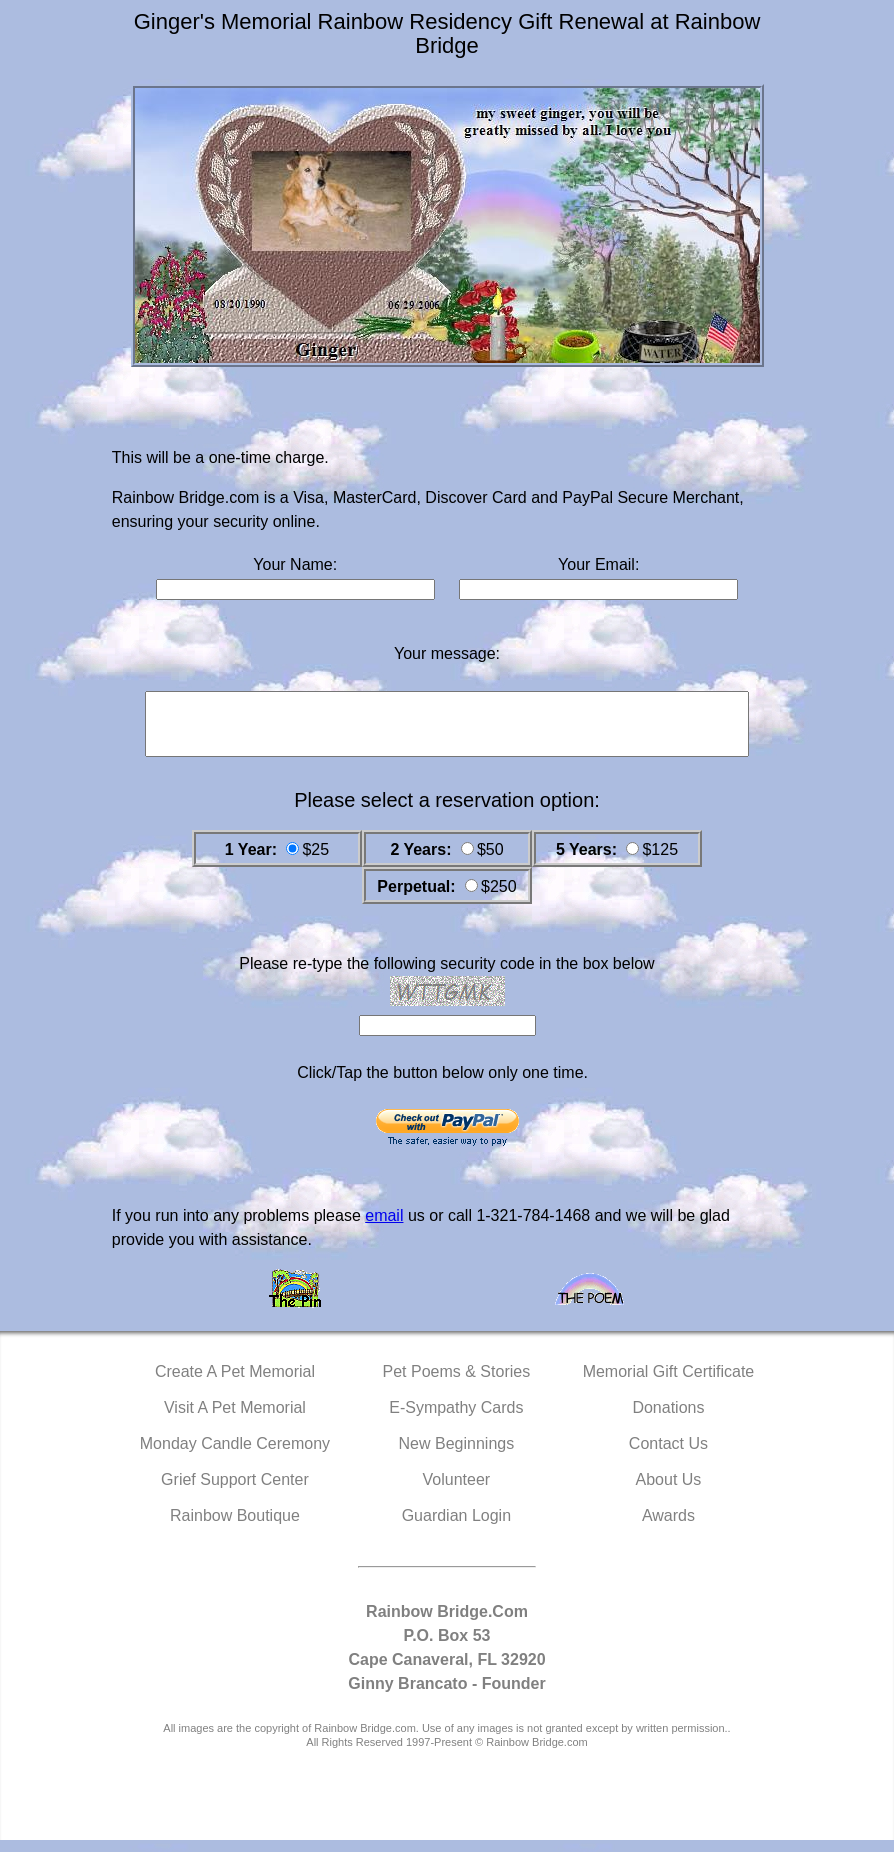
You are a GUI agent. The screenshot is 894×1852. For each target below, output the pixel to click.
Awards (668, 1527)
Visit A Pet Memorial (235, 1419)
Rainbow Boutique (235, 1527)
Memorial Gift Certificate (669, 1383)
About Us (669, 1491)
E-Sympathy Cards (456, 1419)
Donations (668, 1419)
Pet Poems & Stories (457, 1383)
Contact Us (668, 1455)
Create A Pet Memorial (235, 1383)
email (384, 1227)
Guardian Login (456, 1527)
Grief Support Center (235, 1491)
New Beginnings (457, 1455)
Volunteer (457, 1491)
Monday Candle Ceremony (235, 1455)
